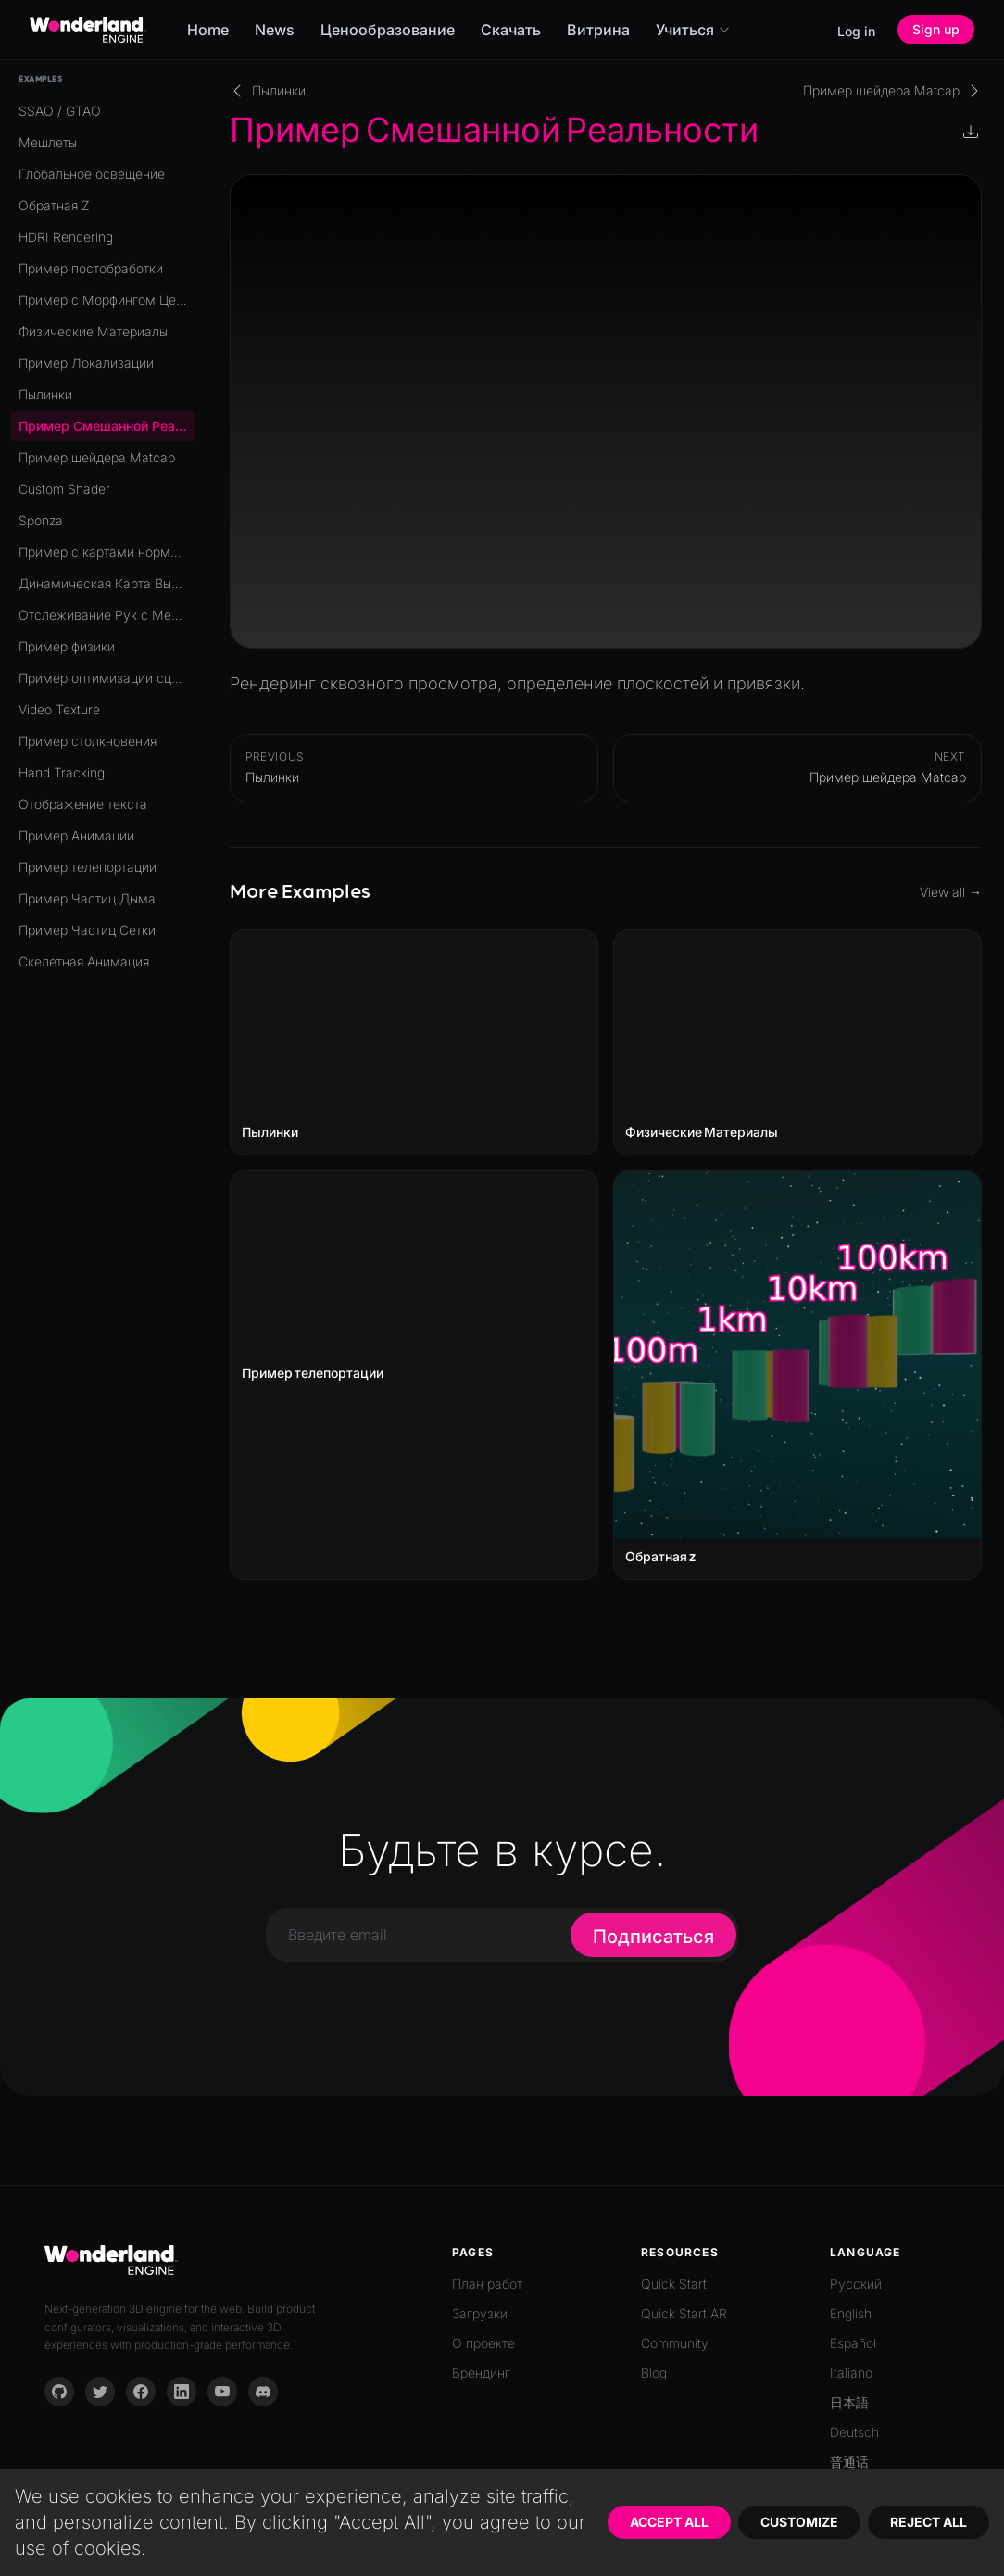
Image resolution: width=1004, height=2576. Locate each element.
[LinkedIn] (181, 2391)
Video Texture (59, 709)
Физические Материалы (93, 331)
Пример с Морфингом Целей (107, 300)
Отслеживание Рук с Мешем (107, 615)
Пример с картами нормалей (107, 552)
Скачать (511, 29)
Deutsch (854, 2432)
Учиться (693, 29)
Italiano (851, 2372)
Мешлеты (48, 142)
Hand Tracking (62, 772)
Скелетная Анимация (84, 961)
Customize (799, 2522)
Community (675, 2343)
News (275, 29)
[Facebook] (141, 2391)
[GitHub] (59, 2391)
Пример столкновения (88, 741)
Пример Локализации (86, 363)
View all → (951, 892)
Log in (856, 31)
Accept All (669, 2522)
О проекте (483, 2343)
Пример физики (67, 646)
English (851, 2313)
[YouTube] (222, 2391)
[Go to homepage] (88, 30)
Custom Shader (64, 489)
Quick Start (674, 2284)
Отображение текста (83, 804)
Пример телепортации (88, 867)
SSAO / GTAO (60, 111)
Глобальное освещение (92, 174)
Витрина (598, 29)
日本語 (849, 2402)
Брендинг (481, 2372)
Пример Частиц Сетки (87, 930)
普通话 (849, 2461)
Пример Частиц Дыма (87, 898)
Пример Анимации (76, 835)
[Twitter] (100, 2391)
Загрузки (480, 2313)
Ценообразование (387, 29)
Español (853, 2343)
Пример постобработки (91, 268)
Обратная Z (54, 205)
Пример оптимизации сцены (107, 678)
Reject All (928, 2522)
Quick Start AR (684, 2313)
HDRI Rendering (66, 237)
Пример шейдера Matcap (97, 457)
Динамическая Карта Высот (105, 583)
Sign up (936, 29)
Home (208, 29)
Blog (654, 2372)
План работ (487, 2284)
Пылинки (45, 394)
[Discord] (263, 2391)
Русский (856, 2284)
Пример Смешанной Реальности (107, 426)
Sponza (41, 520)
